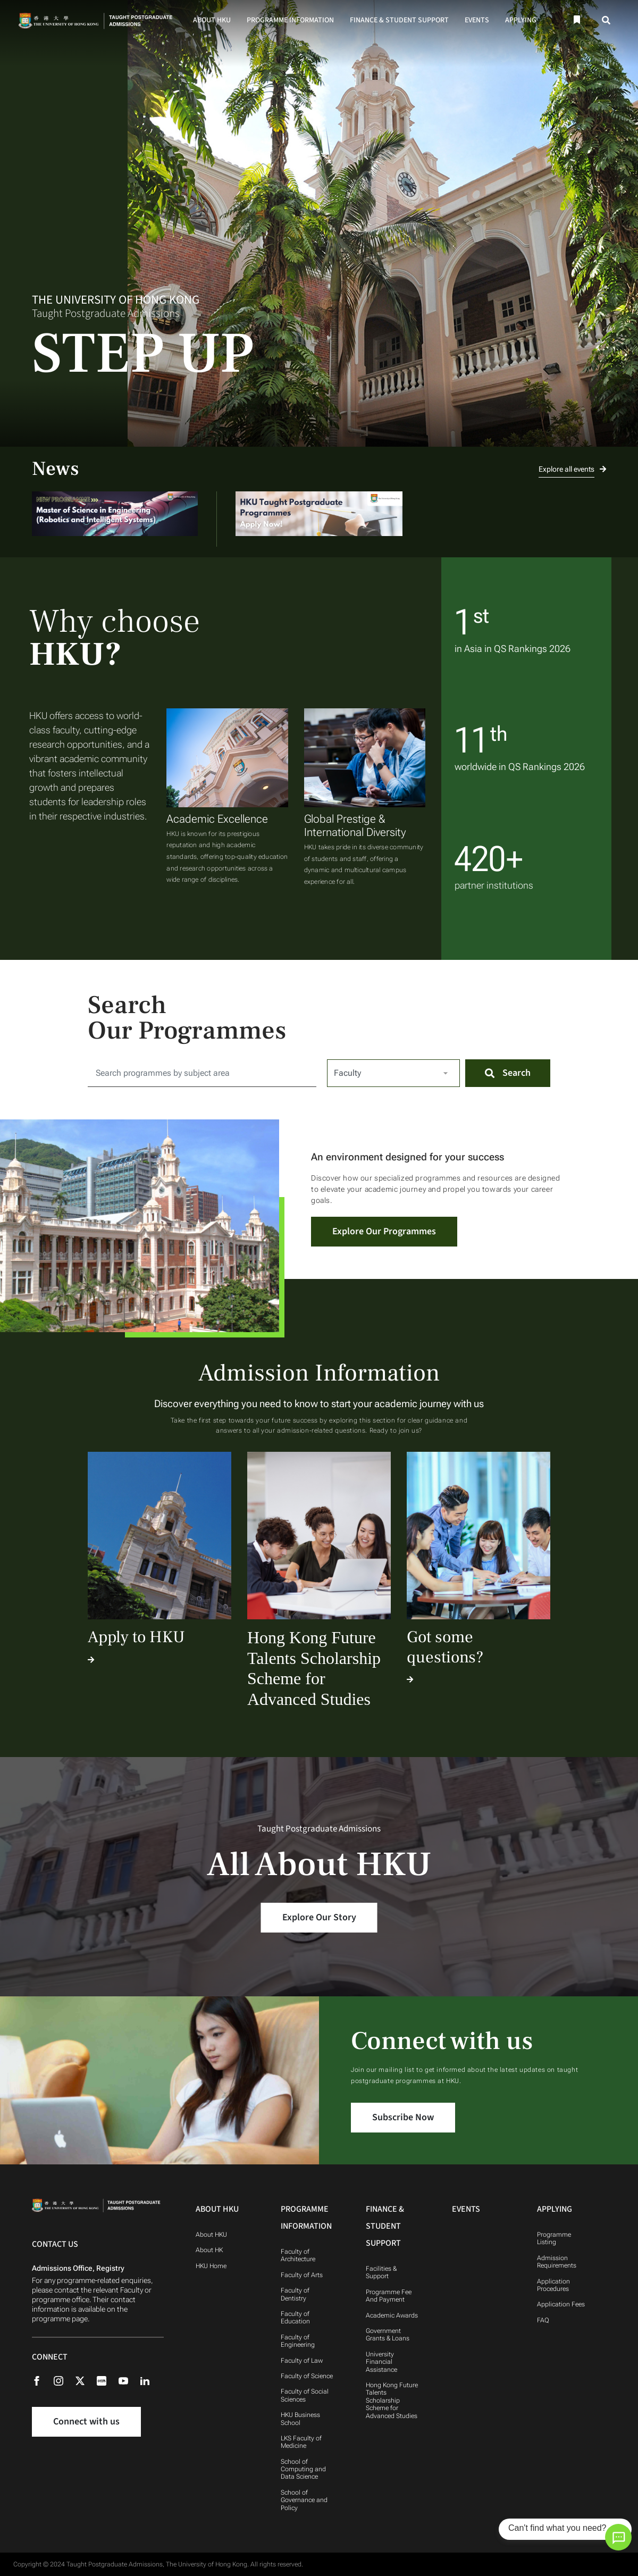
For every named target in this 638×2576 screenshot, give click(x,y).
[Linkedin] (150, 2380)
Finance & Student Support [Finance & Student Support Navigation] (385, 2226)
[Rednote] (107, 2380)
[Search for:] (202, 1073)
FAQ (543, 2320)
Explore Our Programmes (384, 1231)
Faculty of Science (307, 2376)
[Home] (98, 20)
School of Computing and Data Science (303, 2469)
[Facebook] (42, 2380)
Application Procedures (553, 2285)
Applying (520, 20)
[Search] (606, 20)
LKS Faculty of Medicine (301, 2442)
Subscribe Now (403, 2117)
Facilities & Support (381, 2272)
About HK (209, 2250)
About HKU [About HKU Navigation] (217, 2209)
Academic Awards (392, 2315)
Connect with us (86, 2421)
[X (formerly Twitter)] (85, 2380)
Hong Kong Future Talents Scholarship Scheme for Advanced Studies (392, 2400)
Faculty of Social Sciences (305, 2395)
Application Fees (561, 2304)
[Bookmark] (576, 20)
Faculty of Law (302, 2360)
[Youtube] (129, 2380)
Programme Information (290, 20)
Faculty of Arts (302, 2275)
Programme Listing (554, 2238)
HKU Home (211, 2266)
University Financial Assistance (381, 2362)
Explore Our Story (319, 1917)
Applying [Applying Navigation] (554, 2209)
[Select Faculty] (393, 1073)
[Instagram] (64, 2380)
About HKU (212, 20)
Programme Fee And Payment (389, 2295)
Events (477, 20)
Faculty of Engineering (298, 2341)
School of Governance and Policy (304, 2500)
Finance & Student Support (399, 20)
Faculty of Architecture (298, 2255)
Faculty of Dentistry (295, 2294)
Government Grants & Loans (387, 2334)
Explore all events (572, 469)
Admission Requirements (556, 2261)
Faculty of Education (295, 2317)
